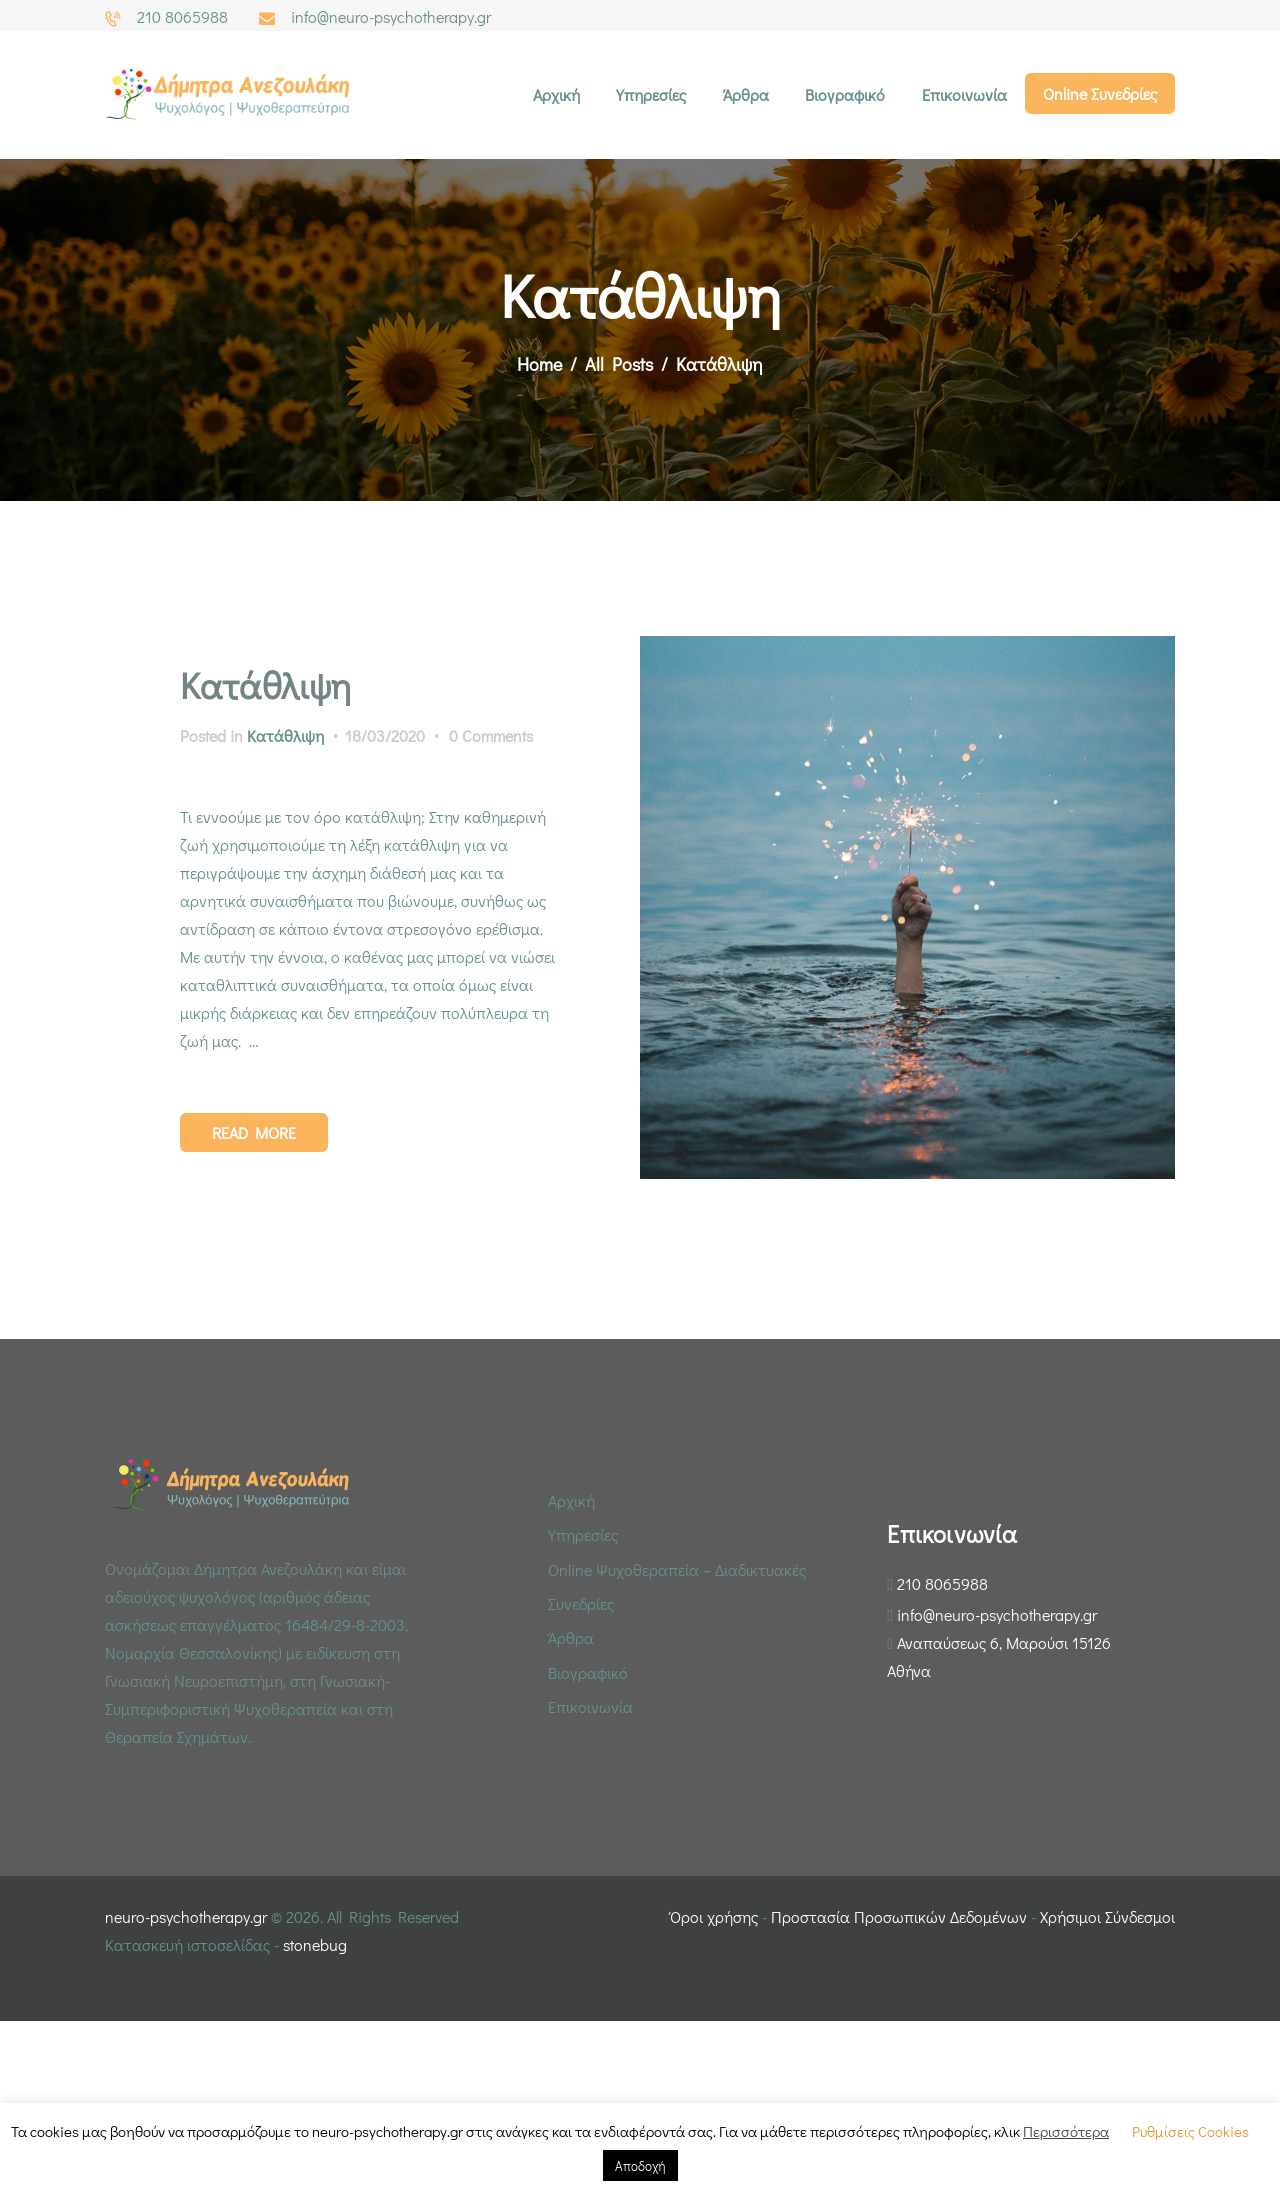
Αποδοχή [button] (640, 2165)
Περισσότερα (1066, 2131)
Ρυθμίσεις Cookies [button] (1190, 2131)
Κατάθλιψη (265, 685)
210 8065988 (942, 1583)
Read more (254, 1132)
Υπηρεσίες (583, 1534)
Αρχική (571, 1500)
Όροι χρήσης (714, 1916)
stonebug (315, 1944)
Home (539, 364)
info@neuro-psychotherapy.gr (997, 1614)
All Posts (619, 364)
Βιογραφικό (588, 1672)
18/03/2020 (385, 735)
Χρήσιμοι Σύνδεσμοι (1107, 1916)
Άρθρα (571, 1637)
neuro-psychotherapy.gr (186, 1916)
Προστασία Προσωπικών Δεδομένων (899, 1916)
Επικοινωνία (590, 1706)
